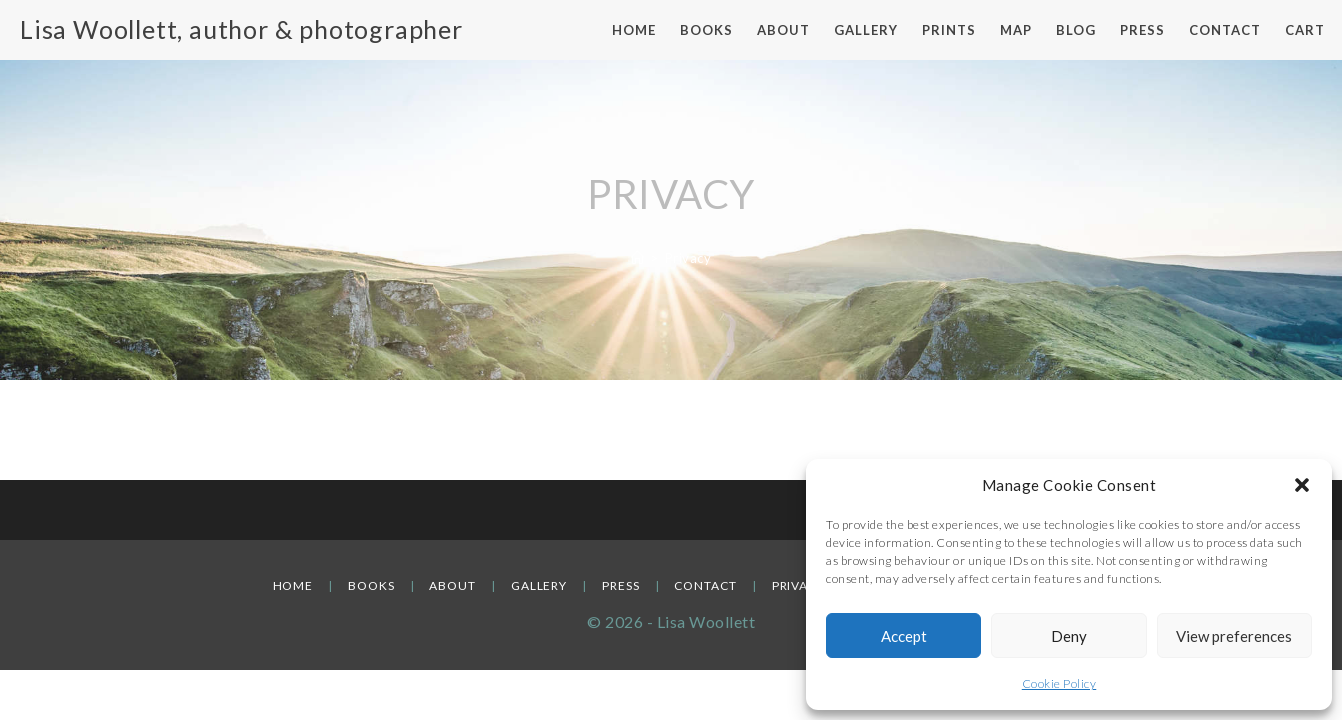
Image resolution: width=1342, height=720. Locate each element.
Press (621, 585)
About (452, 585)
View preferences (1234, 636)
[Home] (638, 258)
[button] (1302, 485)
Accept (904, 636)
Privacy (798, 585)
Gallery (539, 585)
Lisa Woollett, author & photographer (241, 29)
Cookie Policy (1059, 683)
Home (293, 585)
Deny (1069, 636)
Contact (705, 585)
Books (371, 585)
